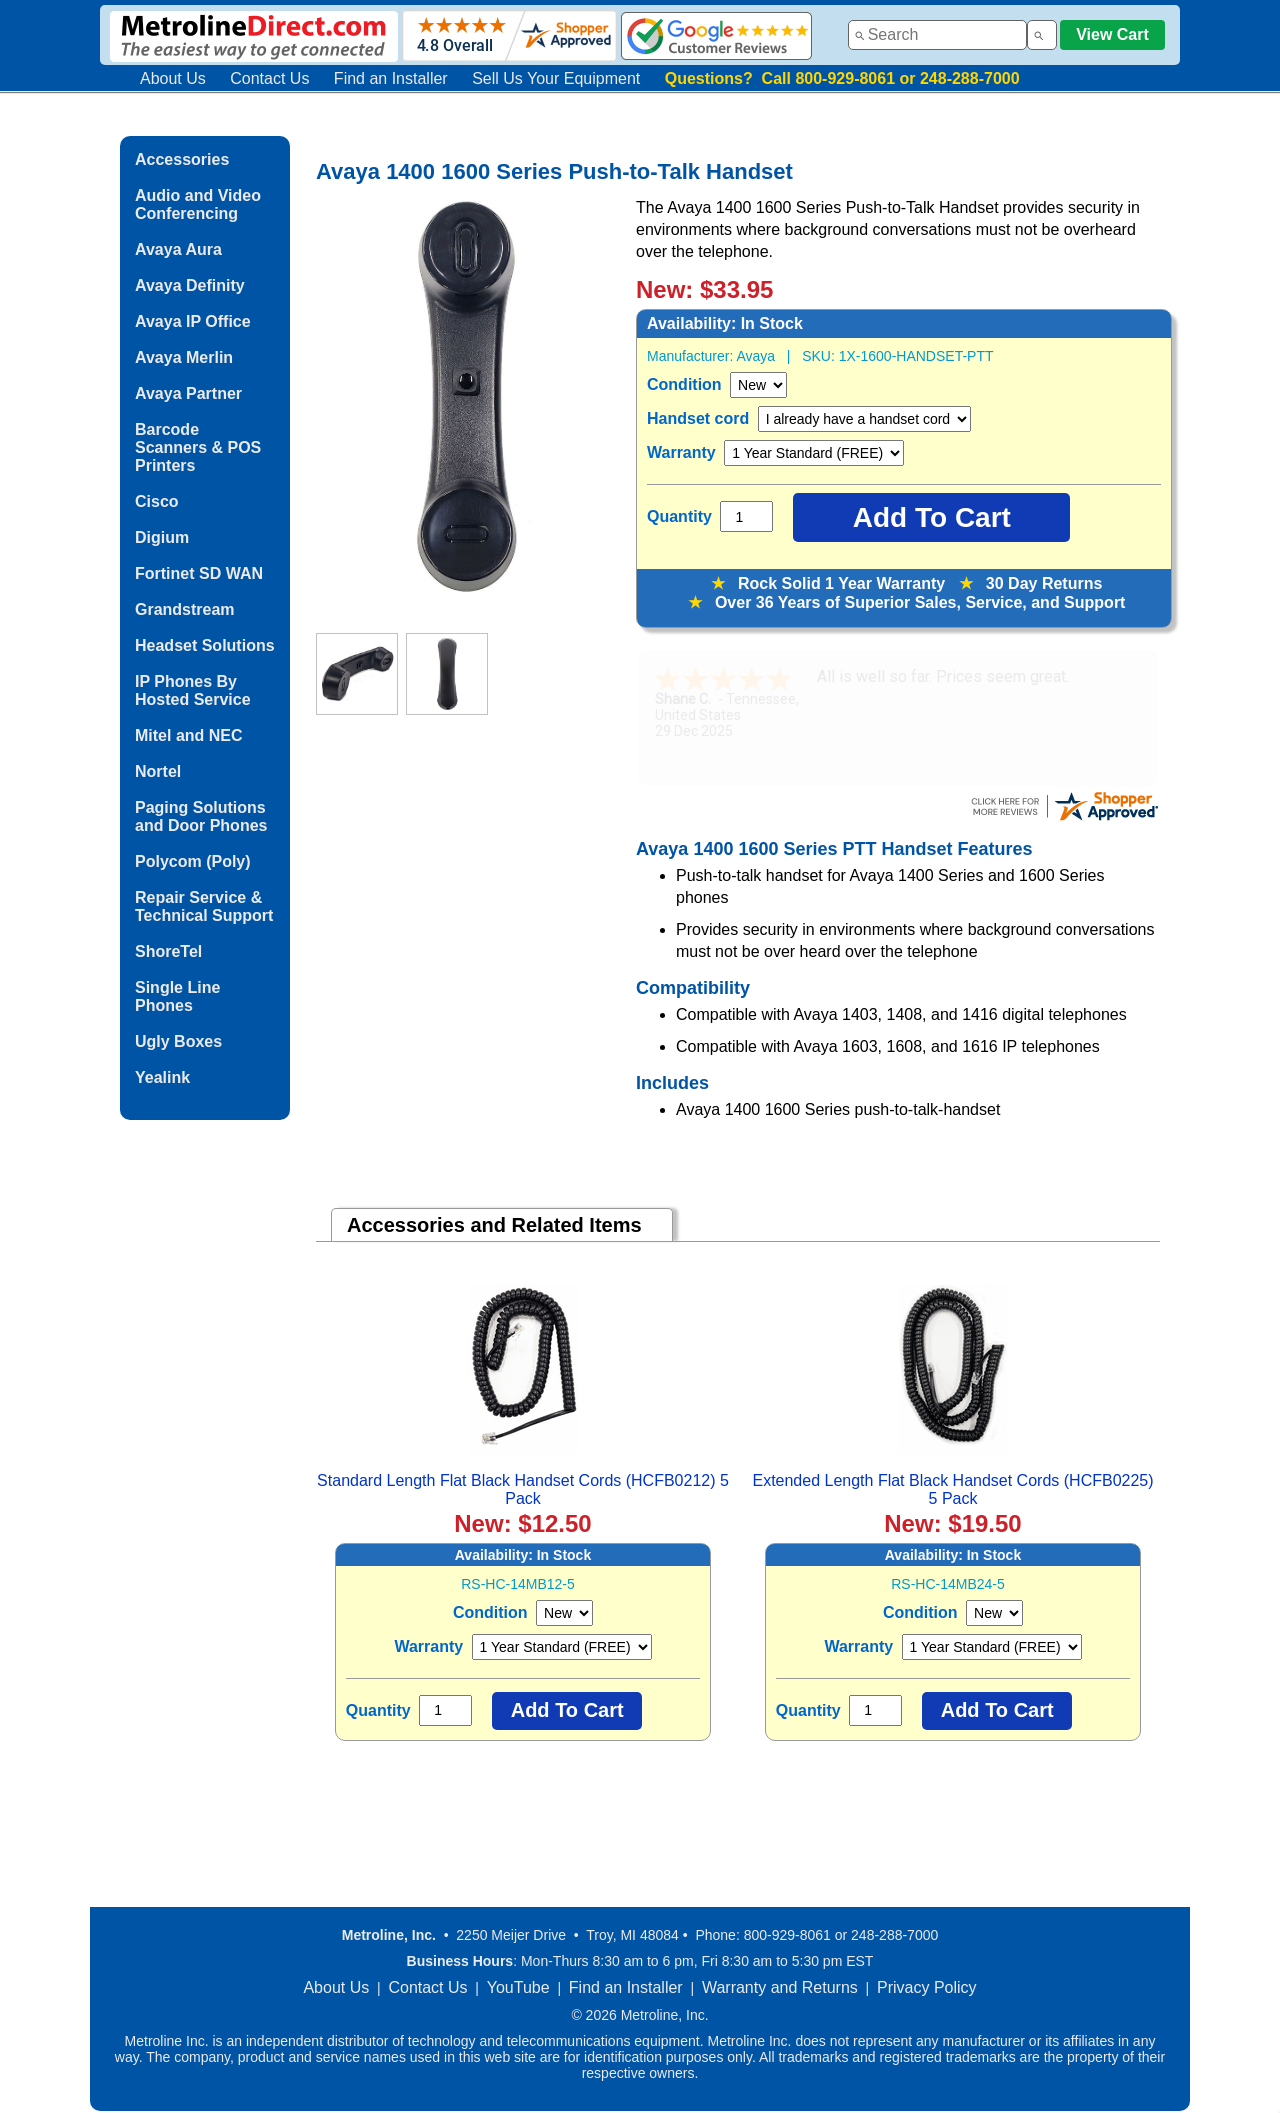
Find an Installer (391, 78)
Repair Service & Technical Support (204, 906)
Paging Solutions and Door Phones (201, 816)
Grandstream (185, 609)
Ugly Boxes (178, 1041)
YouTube (518, 1987)
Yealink (162, 1077)
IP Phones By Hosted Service (193, 690)
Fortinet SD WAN (199, 573)
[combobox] (937, 35)
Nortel (158, 771)
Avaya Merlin (184, 357)
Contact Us (269, 78)
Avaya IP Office (193, 321)
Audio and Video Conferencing (198, 204)
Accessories (182, 159)
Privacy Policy (927, 1987)
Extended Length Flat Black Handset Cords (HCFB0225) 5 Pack (952, 1489)
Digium (162, 537)
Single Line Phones (177, 996)
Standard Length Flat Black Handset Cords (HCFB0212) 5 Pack (523, 1489)
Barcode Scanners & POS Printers (198, 447)
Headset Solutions (205, 645)
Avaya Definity (190, 285)
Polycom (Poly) (193, 861)
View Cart (1112, 34)
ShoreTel (168, 951)
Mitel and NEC (189, 735)
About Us (173, 78)
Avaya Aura (178, 249)
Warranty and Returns (780, 1987)
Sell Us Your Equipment (556, 78)
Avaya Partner (188, 393)
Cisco (157, 501)
